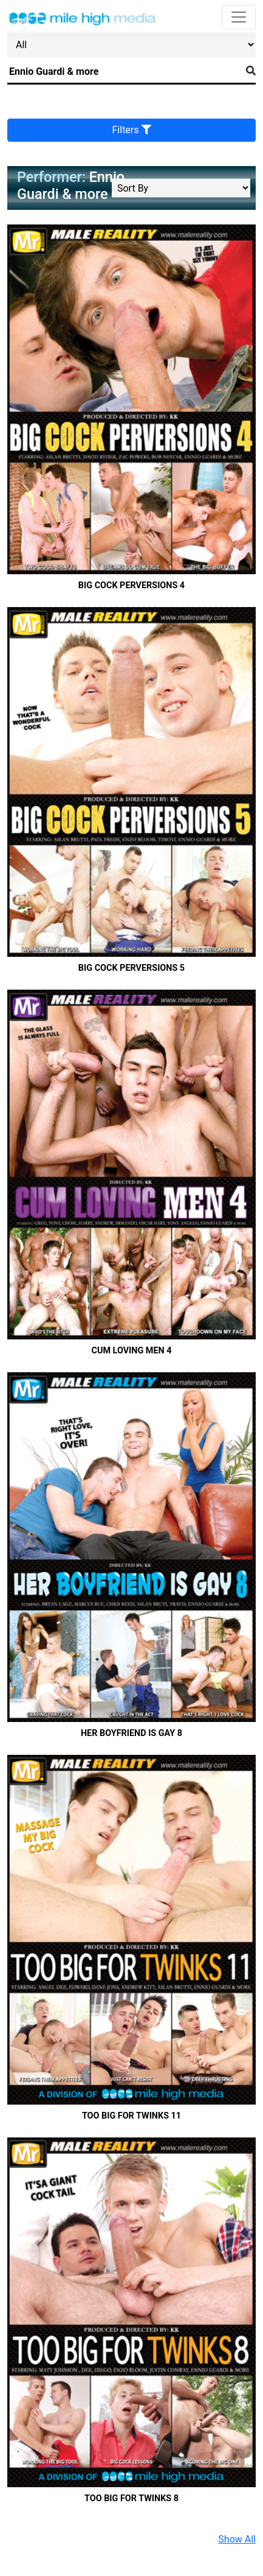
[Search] (124, 72)
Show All (237, 2539)
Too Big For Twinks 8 (131, 2498)
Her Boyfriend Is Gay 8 (131, 1733)
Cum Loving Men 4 (131, 1350)
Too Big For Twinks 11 (131, 2116)
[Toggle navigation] (239, 17)
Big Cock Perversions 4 (131, 585)
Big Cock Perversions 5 (131, 968)
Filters (131, 130)
